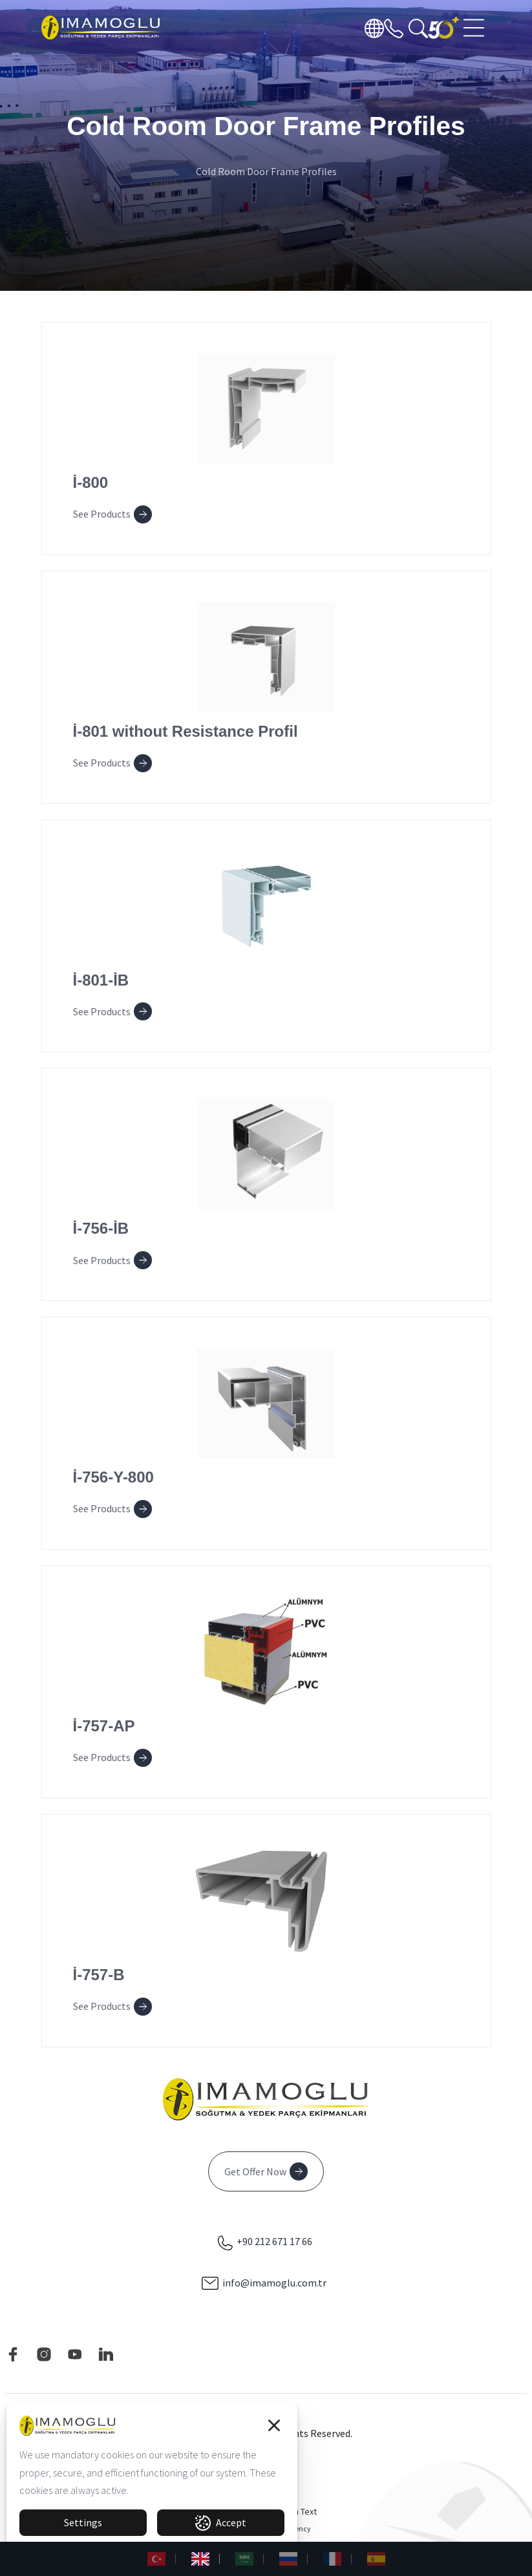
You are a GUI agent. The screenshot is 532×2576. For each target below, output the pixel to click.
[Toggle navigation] (475, 28)
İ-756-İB (101, 1228)
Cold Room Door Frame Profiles (266, 171)
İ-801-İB (101, 980)
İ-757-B (99, 1974)
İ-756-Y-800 (113, 1477)
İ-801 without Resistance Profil (185, 731)
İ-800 (91, 482)
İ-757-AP (104, 1726)
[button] (274, 2425)
